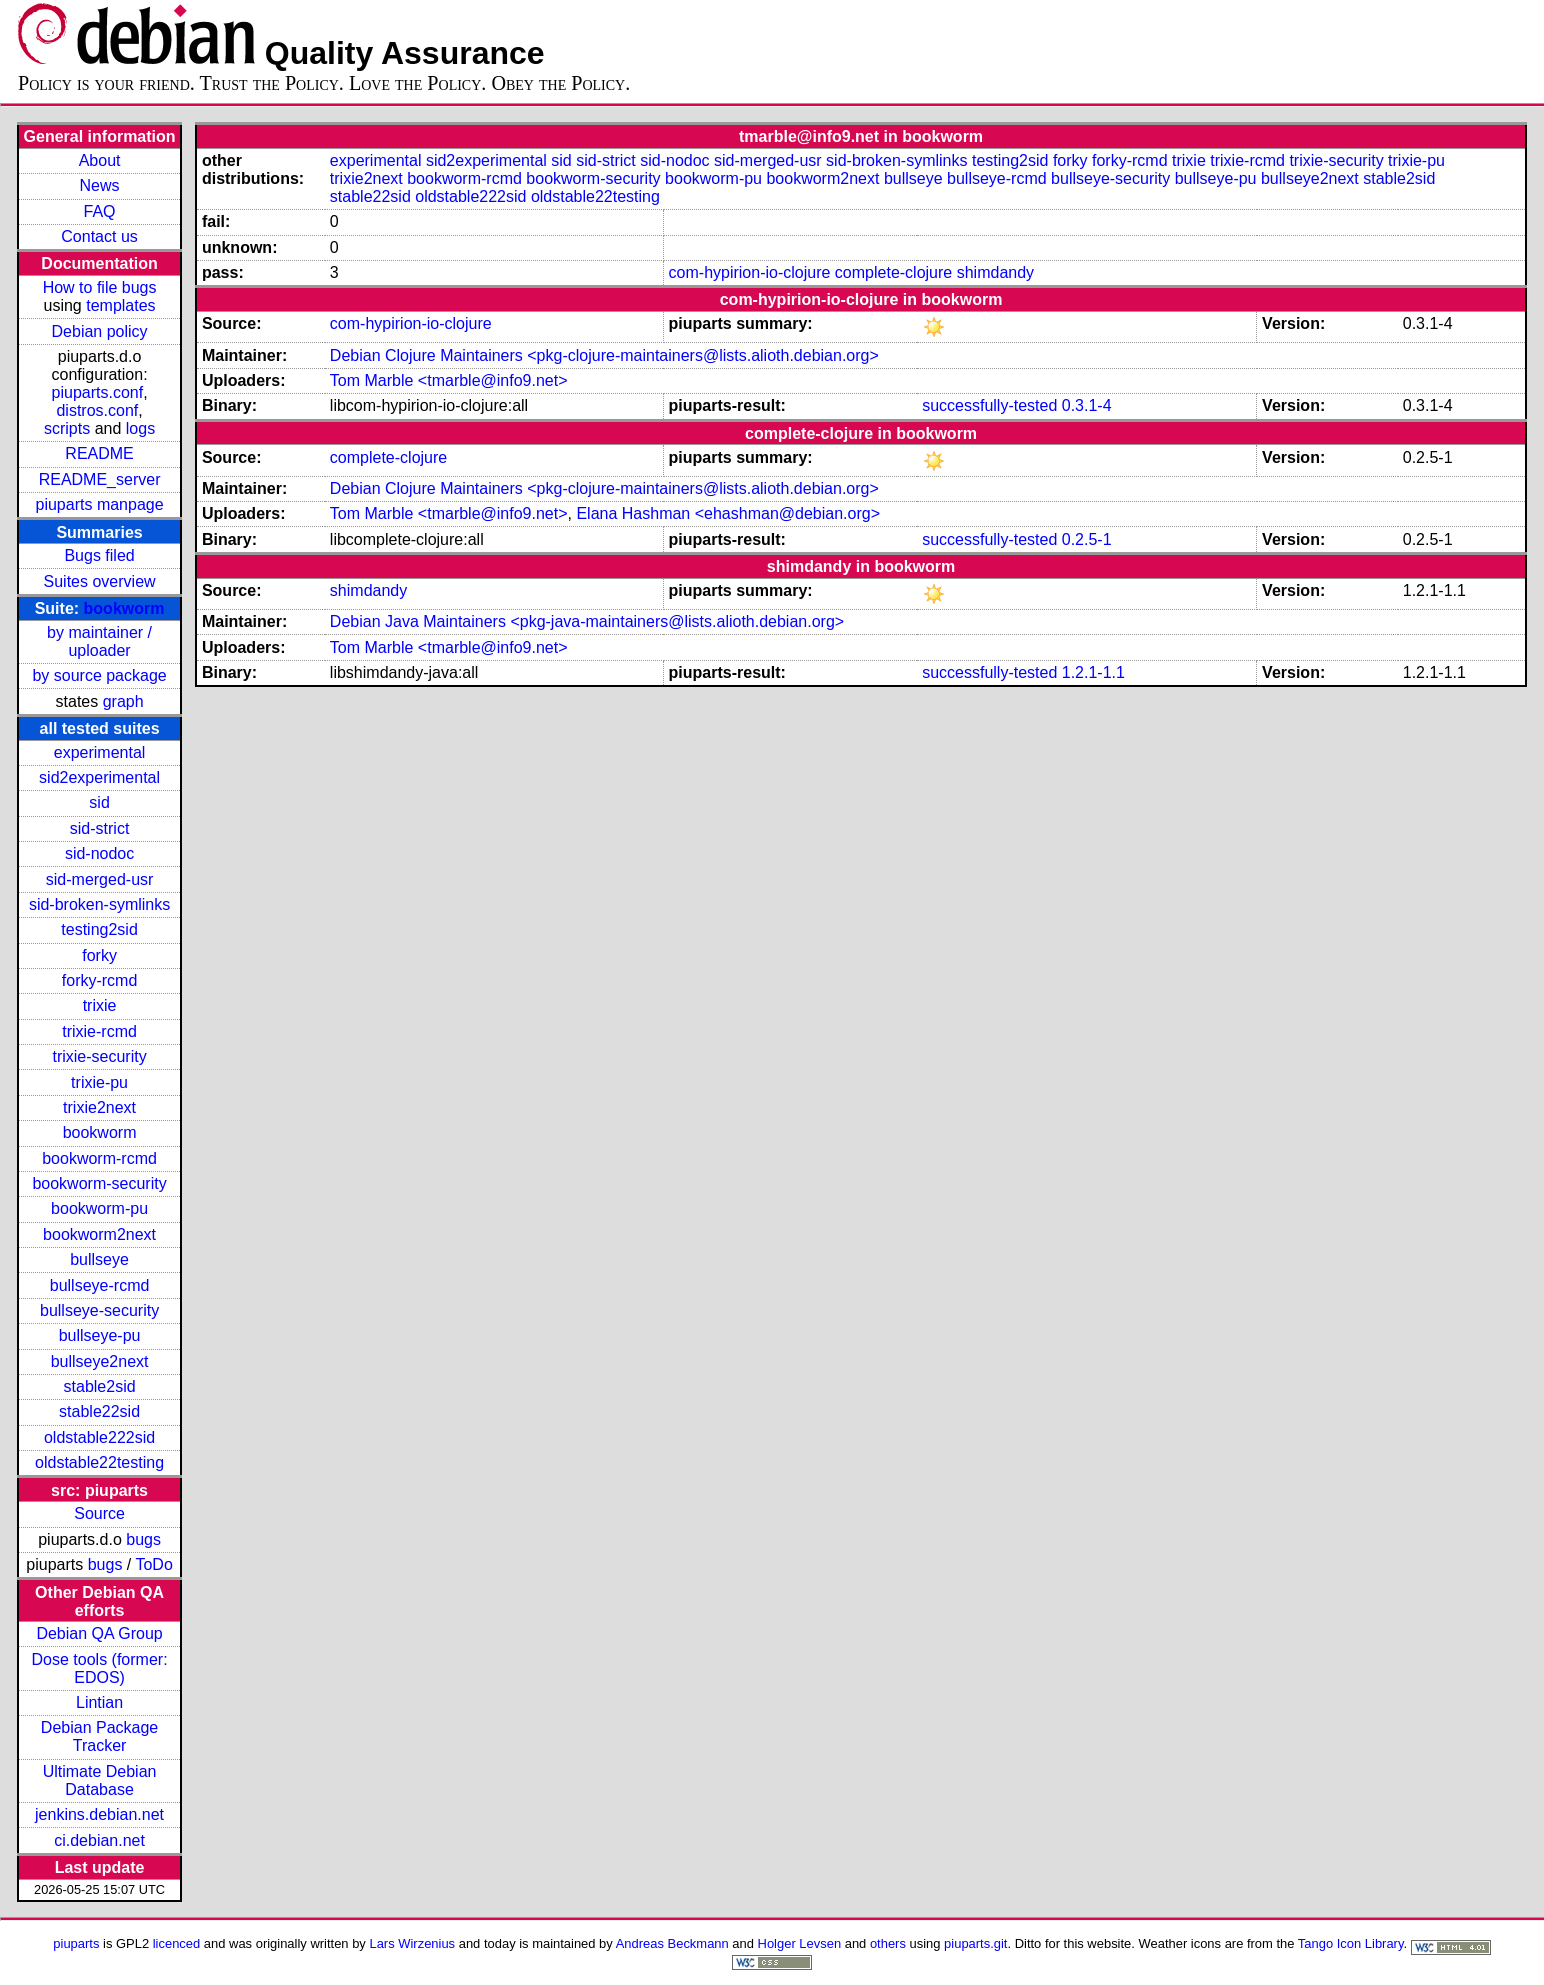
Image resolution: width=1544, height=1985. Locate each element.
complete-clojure (893, 272)
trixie (100, 1005)
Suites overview (100, 581)
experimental (100, 752)
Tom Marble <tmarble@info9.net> (449, 380)
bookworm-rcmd (99, 1158)
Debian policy (100, 331)
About (100, 160)
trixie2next (99, 1107)
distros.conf (97, 410)
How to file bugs (100, 287)
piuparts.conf (98, 392)
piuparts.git (975, 1943)
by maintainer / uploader (99, 641)
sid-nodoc (99, 853)
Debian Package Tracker (99, 1736)
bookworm (124, 608)
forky (99, 955)
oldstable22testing (99, 1462)
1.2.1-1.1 (1093, 672)
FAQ (100, 211)
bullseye (99, 1259)
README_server (100, 479)
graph (123, 701)
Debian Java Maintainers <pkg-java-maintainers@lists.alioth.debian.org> (587, 621)
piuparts (76, 1943)
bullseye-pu (100, 1335)
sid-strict (100, 828)
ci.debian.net (99, 1840)
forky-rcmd (100, 980)
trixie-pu (99, 1082)
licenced (177, 1943)
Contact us (99, 236)
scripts (67, 428)
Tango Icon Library (1351, 1943)
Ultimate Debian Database (100, 1780)
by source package (99, 675)
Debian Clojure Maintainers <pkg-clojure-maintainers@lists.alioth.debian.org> (604, 355)
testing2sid (99, 929)
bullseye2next (100, 1361)
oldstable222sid (99, 1437)
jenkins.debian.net (99, 1814)
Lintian (99, 1702)
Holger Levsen (800, 1943)
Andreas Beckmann (672, 1943)
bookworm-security (99, 1183)
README (99, 453)
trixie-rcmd (99, 1031)
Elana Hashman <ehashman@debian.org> (728, 513)
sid (99, 802)
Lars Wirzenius (412, 1943)
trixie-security (99, 1056)
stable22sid (99, 1411)
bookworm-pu (99, 1208)
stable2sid (100, 1386)
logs (140, 428)
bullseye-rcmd (100, 1285)
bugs (143, 1539)
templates (120, 305)
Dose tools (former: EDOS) (100, 1668)
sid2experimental (99, 777)
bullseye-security (99, 1310)
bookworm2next (99, 1234)
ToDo (153, 1564)
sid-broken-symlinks (99, 904)
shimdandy (995, 272)
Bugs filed (99, 555)
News (100, 185)
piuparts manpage (100, 504)
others (888, 1943)
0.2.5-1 (1087, 539)
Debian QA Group (99, 1633)
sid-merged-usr (100, 879)
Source (99, 1513)
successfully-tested (989, 405)
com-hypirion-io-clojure (750, 272)
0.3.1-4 (1087, 405)
